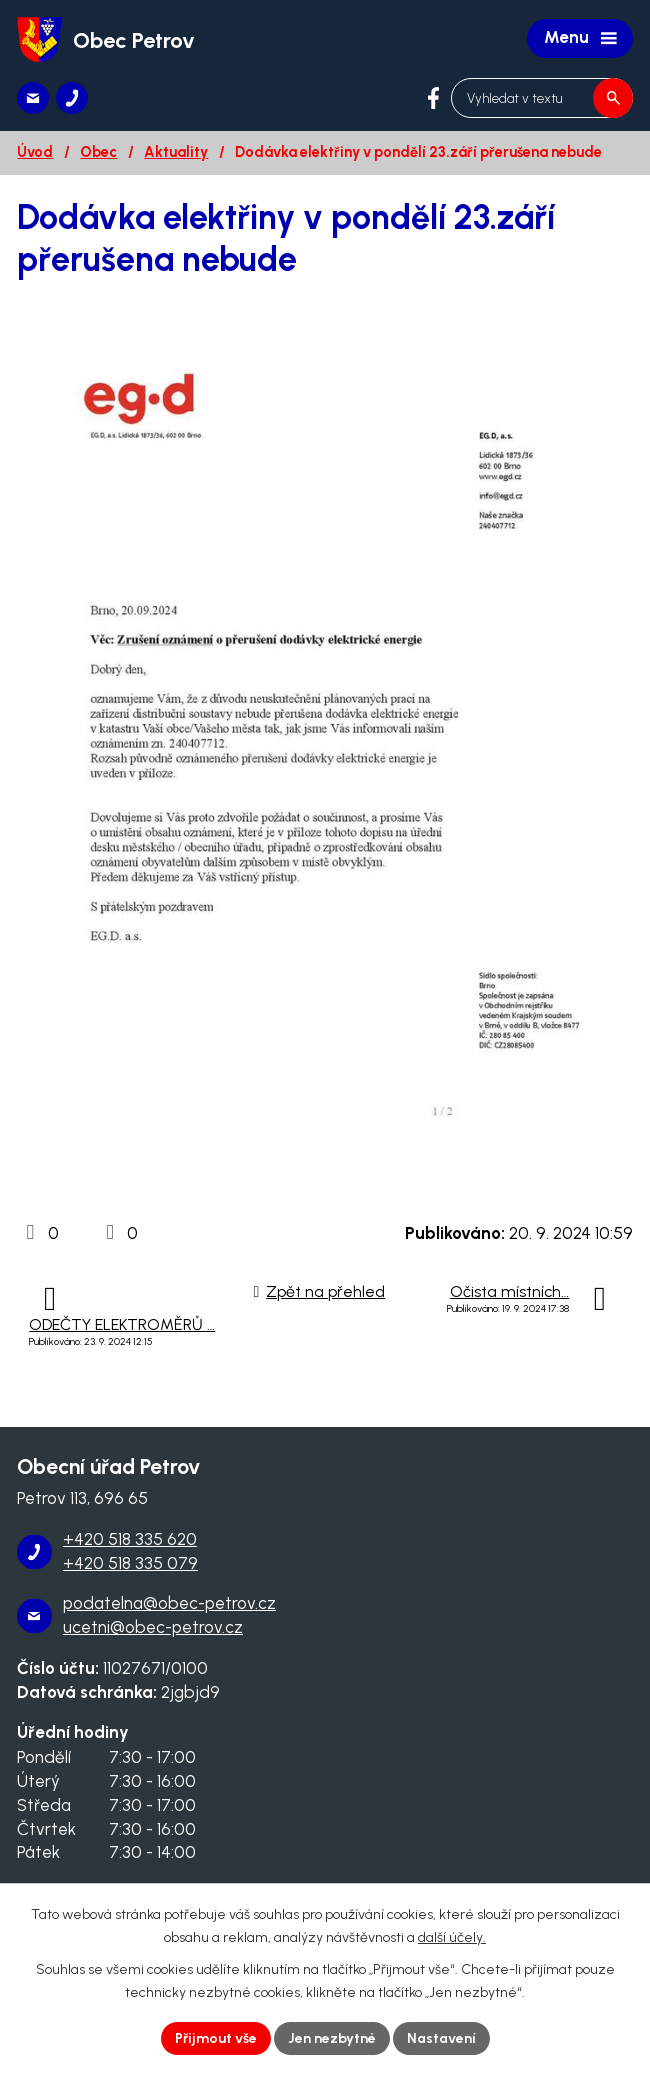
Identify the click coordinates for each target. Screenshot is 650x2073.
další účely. (452, 1937)
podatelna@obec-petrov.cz (169, 1603)
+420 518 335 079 (130, 1563)
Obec (98, 152)
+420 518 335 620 (130, 1539)
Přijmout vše (216, 2038)
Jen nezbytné (332, 2038)
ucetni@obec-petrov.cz (153, 1627)
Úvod (35, 152)
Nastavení (441, 2038)
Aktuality (176, 152)
